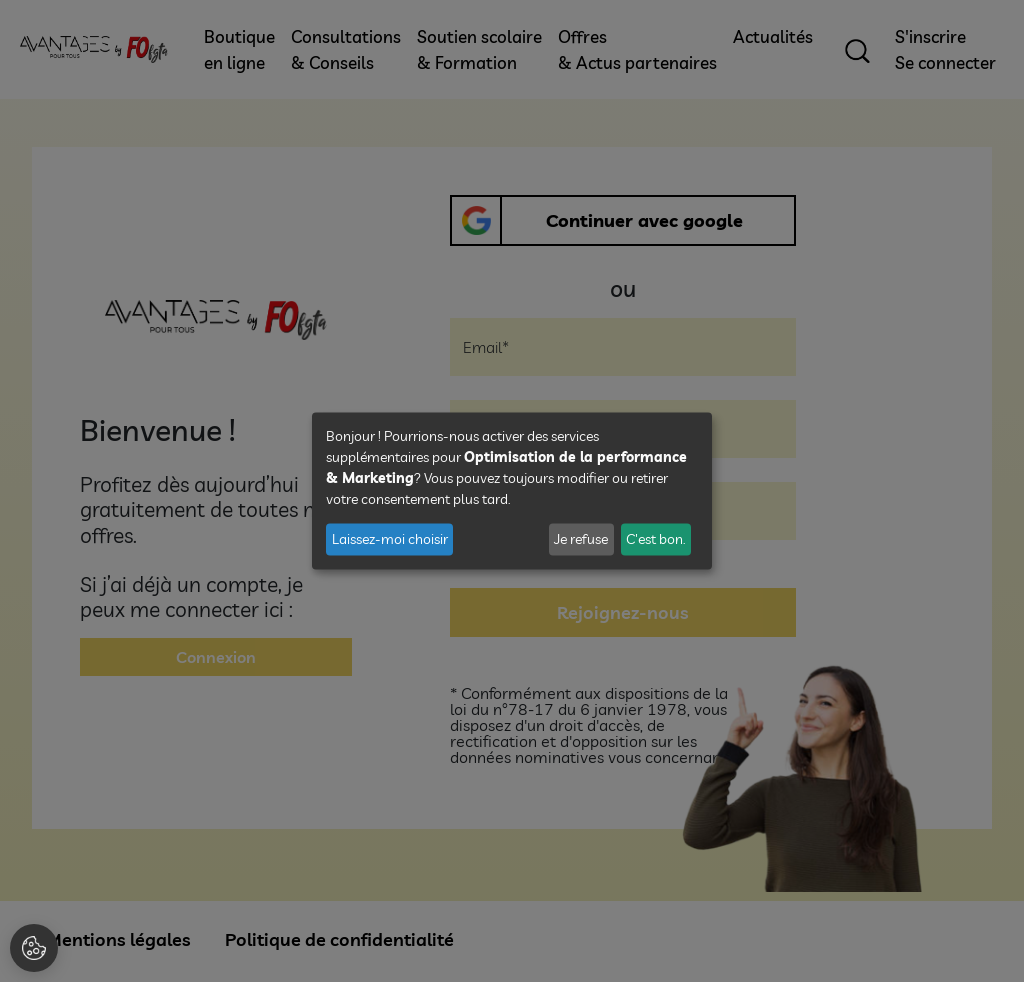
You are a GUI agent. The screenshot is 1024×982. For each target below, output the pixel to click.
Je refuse (581, 539)
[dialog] (512, 491)
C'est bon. (655, 539)
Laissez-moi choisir (390, 539)
